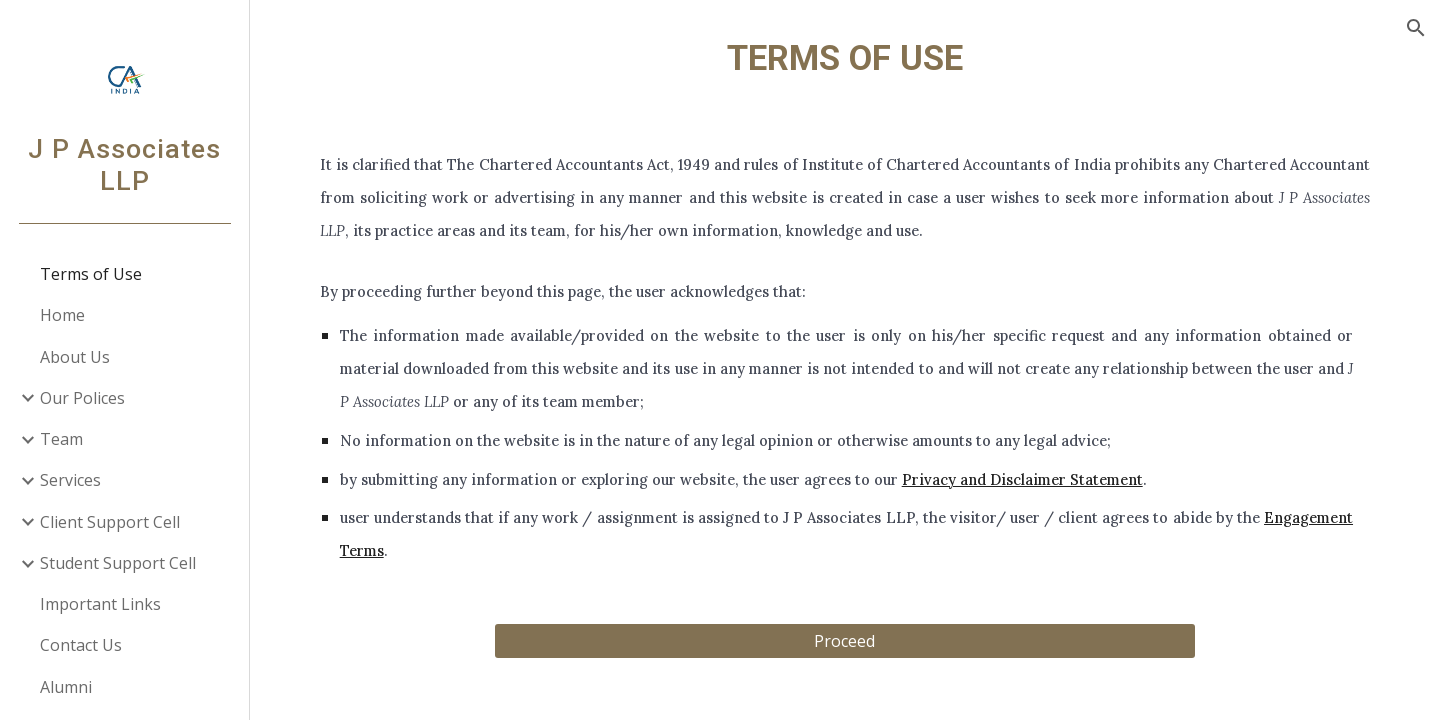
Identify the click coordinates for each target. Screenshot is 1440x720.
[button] (1416, 28)
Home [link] (62, 315)
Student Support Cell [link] (118, 563)
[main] (845, 58)
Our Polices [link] (82, 398)
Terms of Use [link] (91, 274)
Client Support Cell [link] (110, 522)
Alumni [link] (66, 687)
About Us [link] (75, 357)
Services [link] (70, 480)
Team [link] (61, 439)
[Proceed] (845, 641)
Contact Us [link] (81, 645)
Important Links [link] (100, 604)
